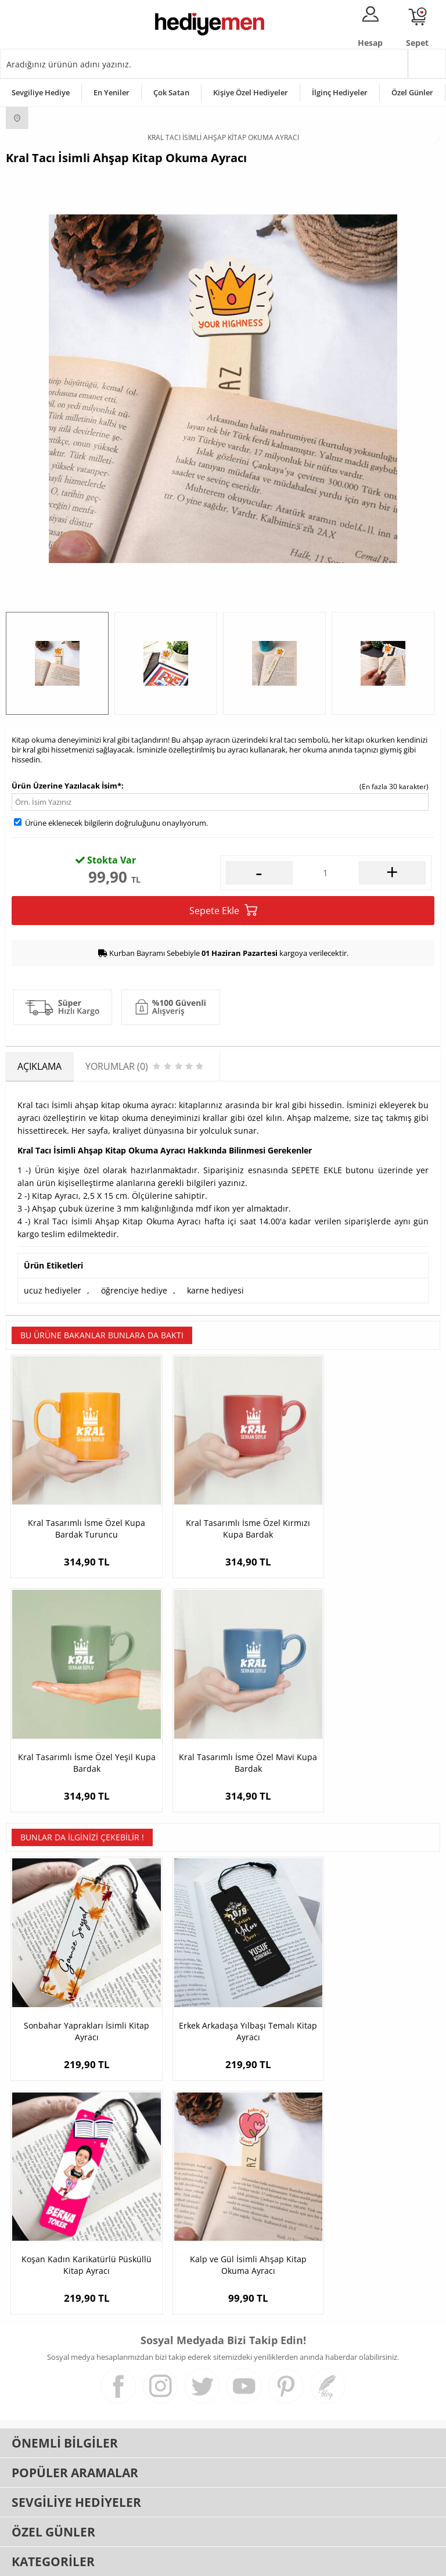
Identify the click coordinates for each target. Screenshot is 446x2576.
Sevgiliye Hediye (41, 92)
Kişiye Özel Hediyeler (250, 92)
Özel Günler (412, 92)
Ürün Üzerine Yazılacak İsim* (66, 785)
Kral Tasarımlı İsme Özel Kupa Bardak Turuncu (78, 1511)
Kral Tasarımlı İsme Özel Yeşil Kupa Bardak (367, 1511)
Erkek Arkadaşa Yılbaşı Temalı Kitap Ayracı (222, 1980)
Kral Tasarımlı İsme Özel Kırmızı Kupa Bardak (222, 1511)
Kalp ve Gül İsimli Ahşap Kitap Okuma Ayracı (78, 2197)
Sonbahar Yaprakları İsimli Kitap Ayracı (78, 1980)
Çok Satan (171, 92)
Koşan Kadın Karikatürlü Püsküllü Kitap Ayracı (368, 1980)
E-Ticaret (187, 2561)
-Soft (162, 2561)
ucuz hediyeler (52, 1290)
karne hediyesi (215, 1290)
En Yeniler (111, 92)
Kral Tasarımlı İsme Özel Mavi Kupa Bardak (78, 1728)
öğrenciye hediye (134, 1290)
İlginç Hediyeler (340, 92)
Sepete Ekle (223, 910)
